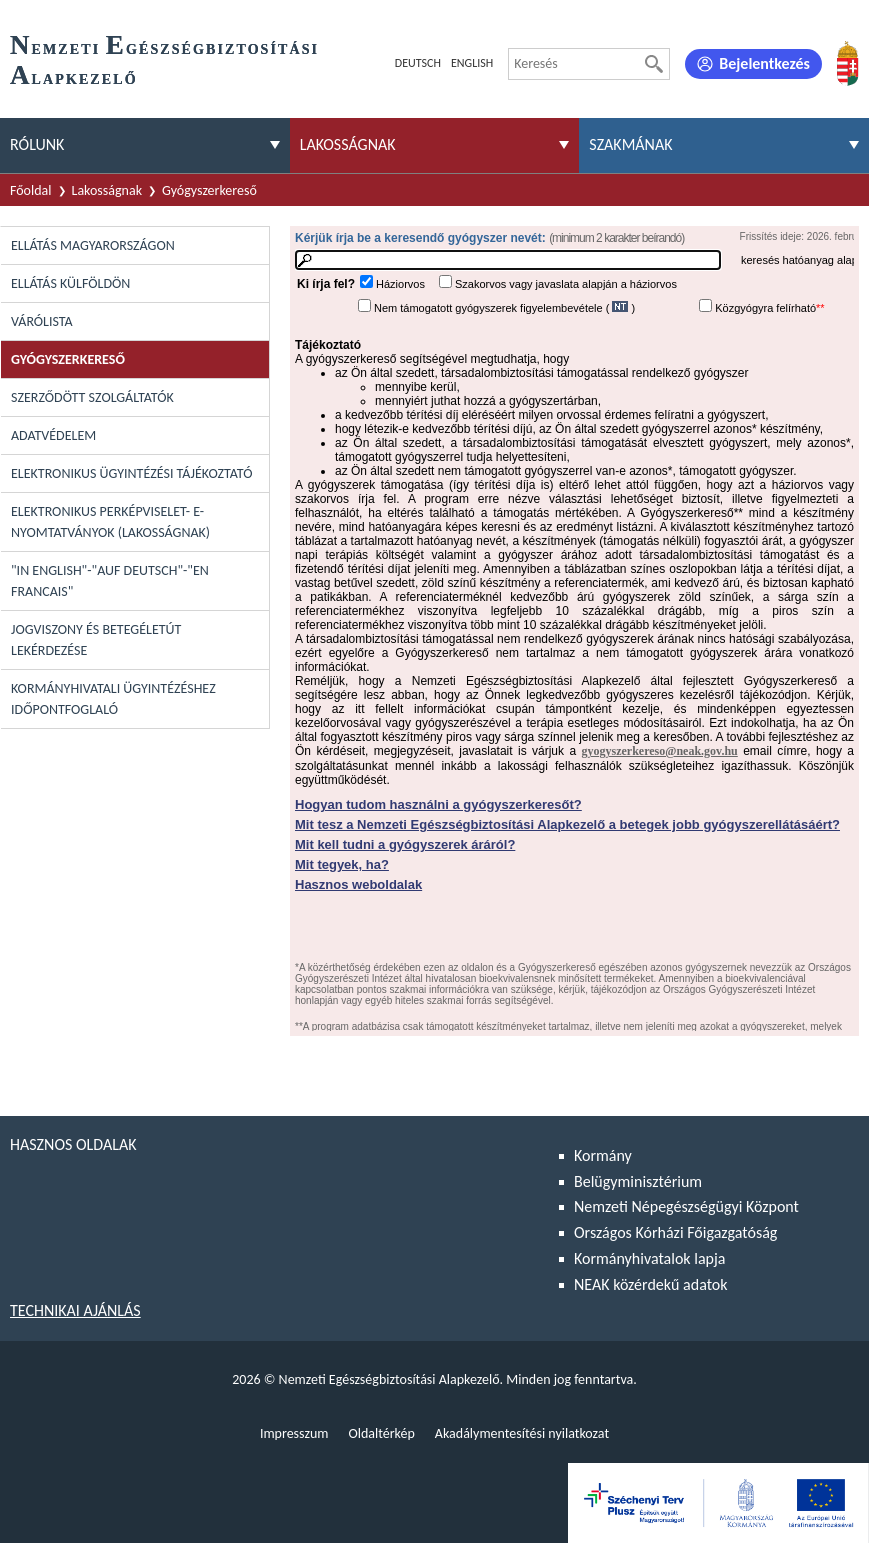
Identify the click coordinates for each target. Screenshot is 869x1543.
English (472, 63)
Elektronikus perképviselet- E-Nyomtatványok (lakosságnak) (110, 522)
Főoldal (31, 190)
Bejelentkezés (764, 63)
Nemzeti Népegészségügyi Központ (686, 1206)
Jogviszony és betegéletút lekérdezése (96, 640)
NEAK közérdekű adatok (651, 1284)
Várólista (42, 321)
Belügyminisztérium (638, 1181)
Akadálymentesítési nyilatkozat (522, 1433)
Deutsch (418, 63)
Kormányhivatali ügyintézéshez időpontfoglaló (113, 699)
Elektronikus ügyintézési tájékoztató (131, 473)
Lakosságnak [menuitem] (348, 144)
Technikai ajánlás (75, 1310)
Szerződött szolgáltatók (92, 397)
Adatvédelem (53, 435)
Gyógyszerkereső (209, 190)
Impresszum (294, 1433)
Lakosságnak (107, 190)
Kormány (603, 1155)
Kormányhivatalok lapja (649, 1258)
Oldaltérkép (381, 1433)
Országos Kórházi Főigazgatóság (675, 1232)
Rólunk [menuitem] (37, 144)
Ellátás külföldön (70, 283)
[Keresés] (654, 64)
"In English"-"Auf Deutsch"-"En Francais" (110, 581)
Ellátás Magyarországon (93, 245)
